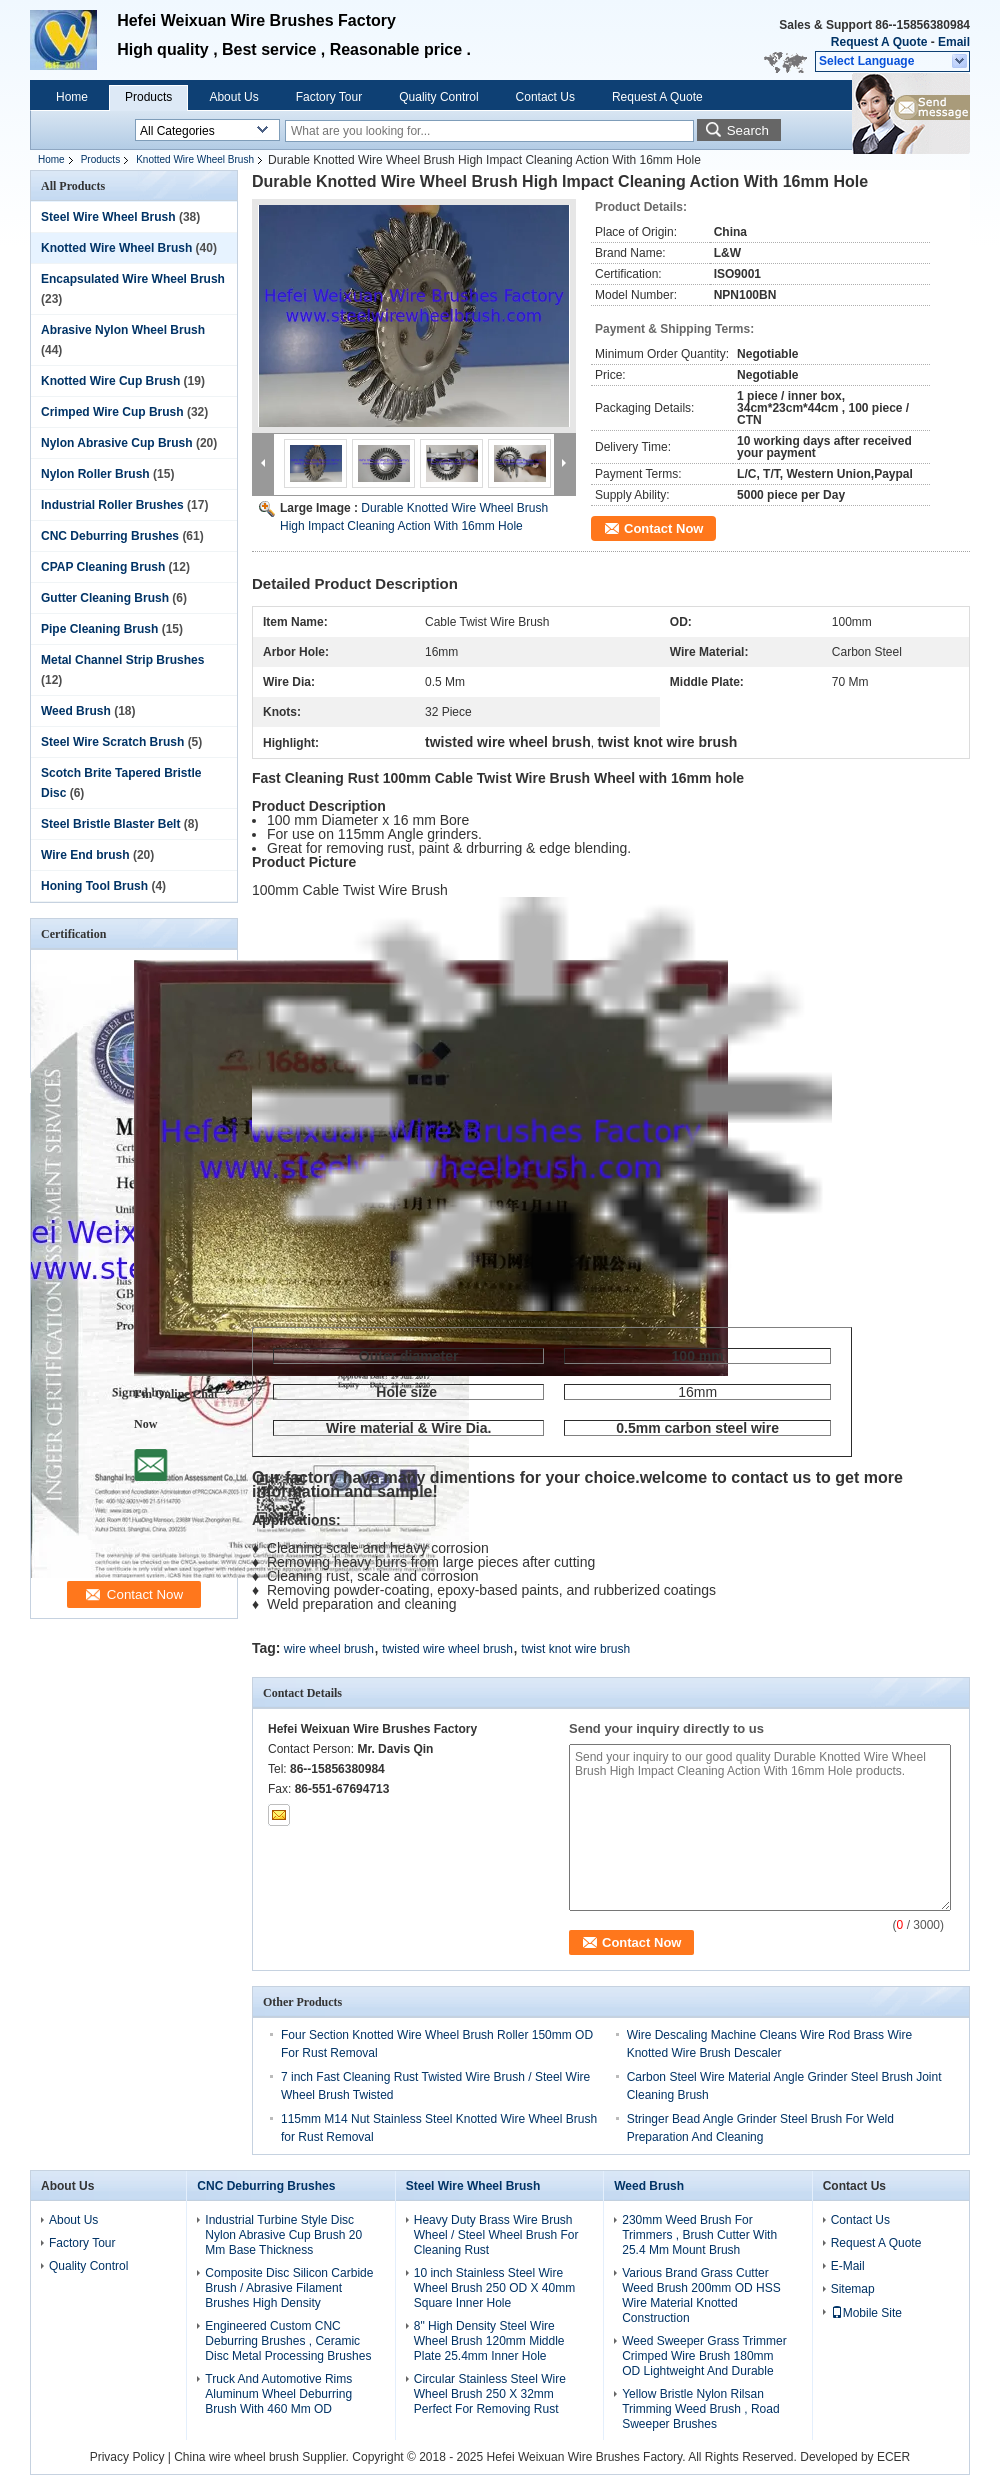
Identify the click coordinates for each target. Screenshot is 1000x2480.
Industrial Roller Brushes (112, 505)
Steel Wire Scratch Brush (112, 742)
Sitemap (853, 2289)
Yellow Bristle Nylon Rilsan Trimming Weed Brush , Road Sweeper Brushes (700, 2409)
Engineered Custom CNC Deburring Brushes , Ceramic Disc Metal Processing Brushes (288, 2341)
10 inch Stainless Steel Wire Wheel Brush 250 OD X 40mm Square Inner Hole (494, 2288)
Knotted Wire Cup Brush (110, 381)
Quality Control (438, 97)
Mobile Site (866, 2313)
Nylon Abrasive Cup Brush (117, 443)
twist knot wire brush (575, 1649)
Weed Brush (76, 711)
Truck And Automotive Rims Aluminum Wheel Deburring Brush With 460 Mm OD (278, 2394)
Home (72, 97)
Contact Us (545, 97)
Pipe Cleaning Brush (99, 629)
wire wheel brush (329, 1649)
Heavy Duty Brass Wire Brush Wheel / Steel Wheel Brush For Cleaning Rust (496, 2235)
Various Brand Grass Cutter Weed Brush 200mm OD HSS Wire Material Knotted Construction (701, 2295)
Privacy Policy (127, 2457)
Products (148, 97)
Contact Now (663, 528)
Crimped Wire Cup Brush (112, 412)
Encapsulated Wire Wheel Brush (133, 279)
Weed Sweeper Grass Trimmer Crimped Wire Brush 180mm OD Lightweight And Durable (704, 2356)
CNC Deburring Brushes (110, 536)
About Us (233, 97)
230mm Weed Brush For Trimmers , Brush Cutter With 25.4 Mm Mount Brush (699, 2235)
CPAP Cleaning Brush (103, 567)
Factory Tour (329, 97)
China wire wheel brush (236, 2457)
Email (954, 42)
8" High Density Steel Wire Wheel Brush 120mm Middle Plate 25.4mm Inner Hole (489, 2341)
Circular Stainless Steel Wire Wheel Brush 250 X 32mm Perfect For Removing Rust (490, 2394)
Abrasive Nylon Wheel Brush (123, 330)
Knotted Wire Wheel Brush (195, 159)
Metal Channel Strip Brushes (122, 660)
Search (748, 130)
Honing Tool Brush (94, 886)
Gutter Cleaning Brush (105, 598)
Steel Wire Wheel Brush (108, 217)
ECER (893, 2457)
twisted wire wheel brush (447, 1649)
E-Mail (848, 2266)
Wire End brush (85, 855)
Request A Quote (879, 42)
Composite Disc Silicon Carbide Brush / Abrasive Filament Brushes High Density (289, 2288)
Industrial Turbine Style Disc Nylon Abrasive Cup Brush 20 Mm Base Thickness (283, 2235)
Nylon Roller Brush (95, 474)
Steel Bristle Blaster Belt (110, 824)
